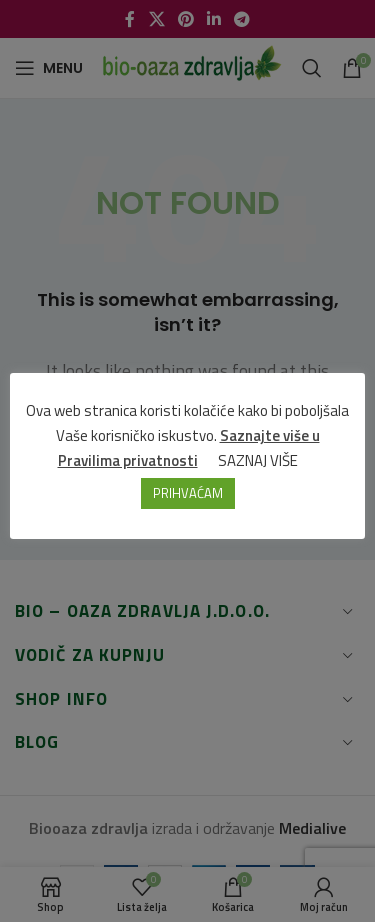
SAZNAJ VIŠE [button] (258, 460)
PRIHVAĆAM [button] (188, 493)
